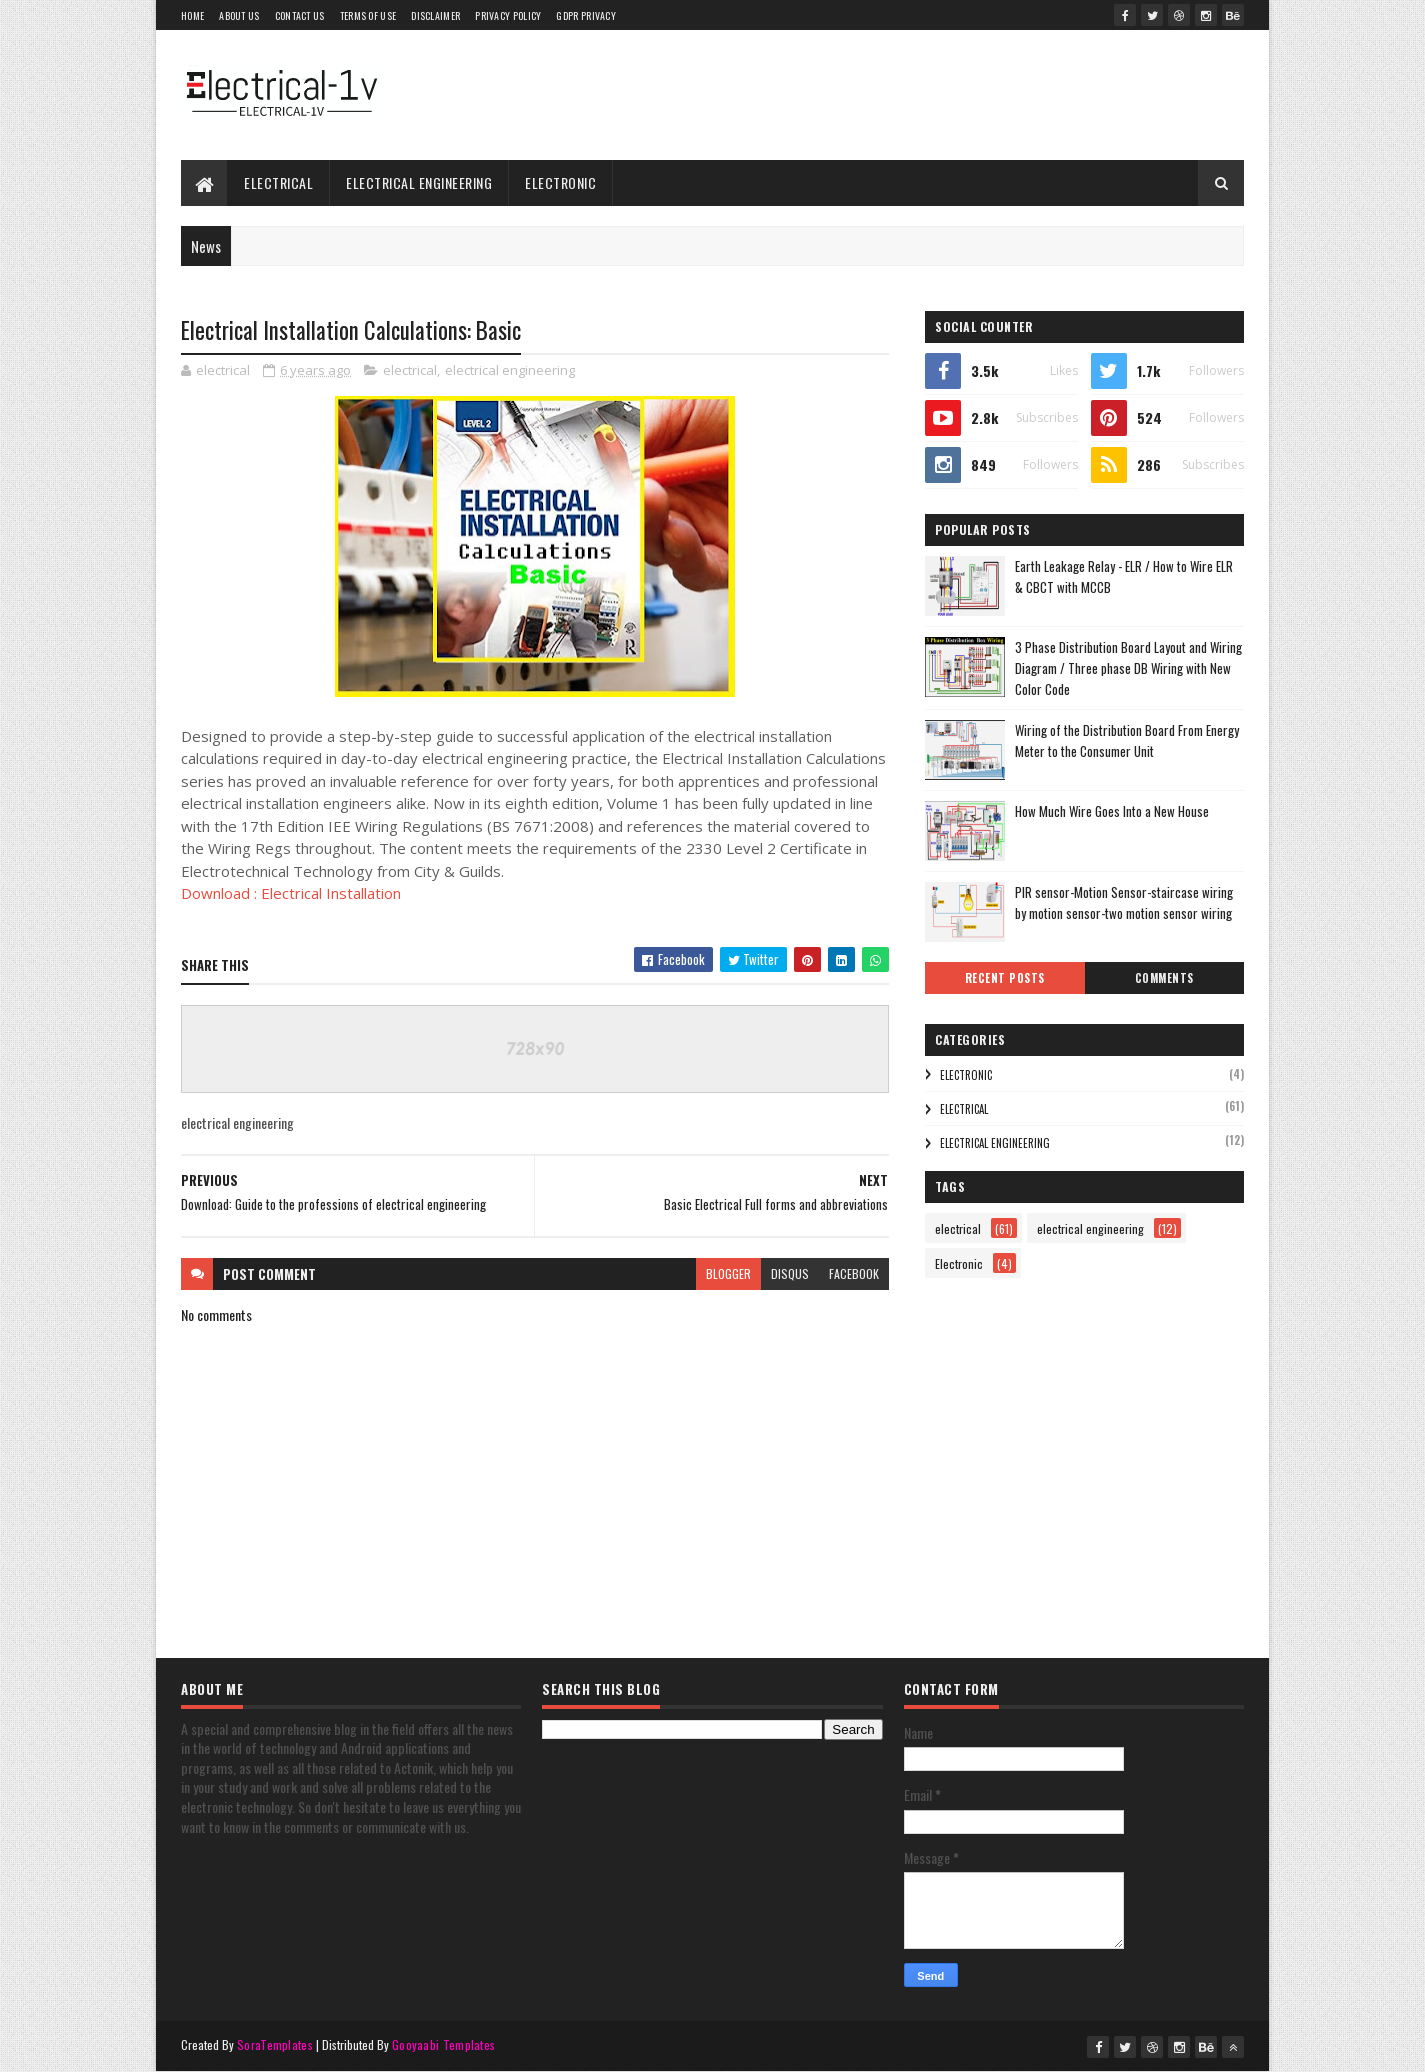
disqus (790, 1273)
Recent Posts (1005, 978)
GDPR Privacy (586, 15)
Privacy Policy (508, 15)
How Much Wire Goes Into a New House (1112, 811)
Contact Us (300, 15)
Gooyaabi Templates (443, 2044)
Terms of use (368, 15)
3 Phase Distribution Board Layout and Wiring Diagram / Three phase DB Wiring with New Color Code (1128, 668)
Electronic (560, 182)
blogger (728, 1273)
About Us (239, 15)
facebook (854, 1273)
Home (192, 15)
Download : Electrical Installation (291, 893)
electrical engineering (419, 182)
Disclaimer (435, 15)
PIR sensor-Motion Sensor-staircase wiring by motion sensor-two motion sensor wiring (1124, 902)
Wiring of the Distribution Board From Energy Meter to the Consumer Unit (1127, 740)
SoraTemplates (275, 2044)
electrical (278, 182)
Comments (1164, 978)
